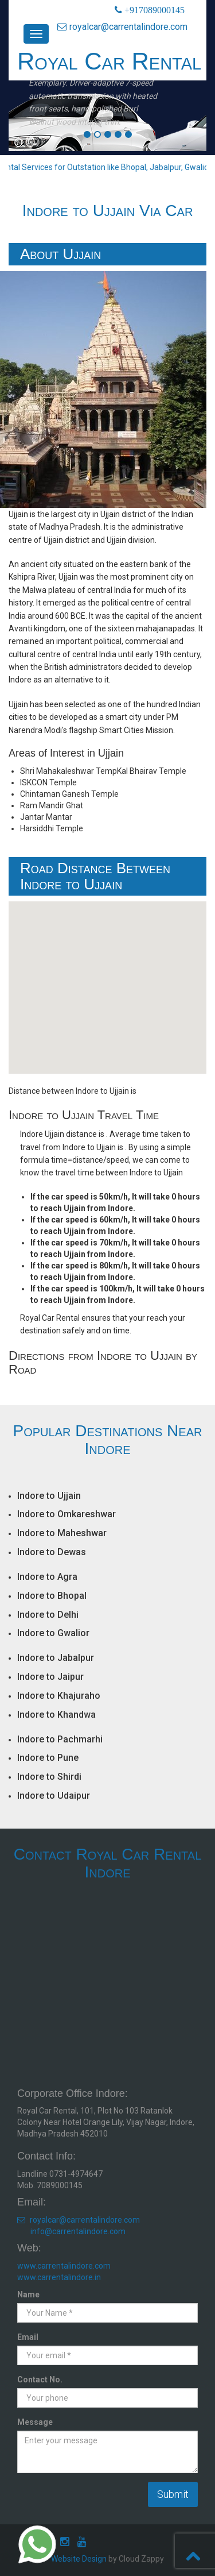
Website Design (79, 2558)
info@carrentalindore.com (78, 2231)
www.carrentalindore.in (59, 2277)
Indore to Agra (47, 1576)
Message (35, 2422)
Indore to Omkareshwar (66, 1514)
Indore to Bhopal (52, 1595)
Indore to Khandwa (56, 1714)
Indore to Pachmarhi (60, 1739)
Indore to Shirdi (49, 1776)
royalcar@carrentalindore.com (122, 26)
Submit (173, 2494)
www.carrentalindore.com (64, 2265)
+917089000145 (153, 10)
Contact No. (39, 2379)
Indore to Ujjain (49, 1495)
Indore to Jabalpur (55, 1657)
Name (28, 2294)
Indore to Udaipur (53, 1795)
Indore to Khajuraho (58, 1695)
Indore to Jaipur (50, 1676)
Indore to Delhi (48, 1614)
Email (27, 2337)
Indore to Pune (48, 1757)
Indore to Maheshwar (62, 1533)
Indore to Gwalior (53, 1633)
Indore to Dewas (51, 1552)
